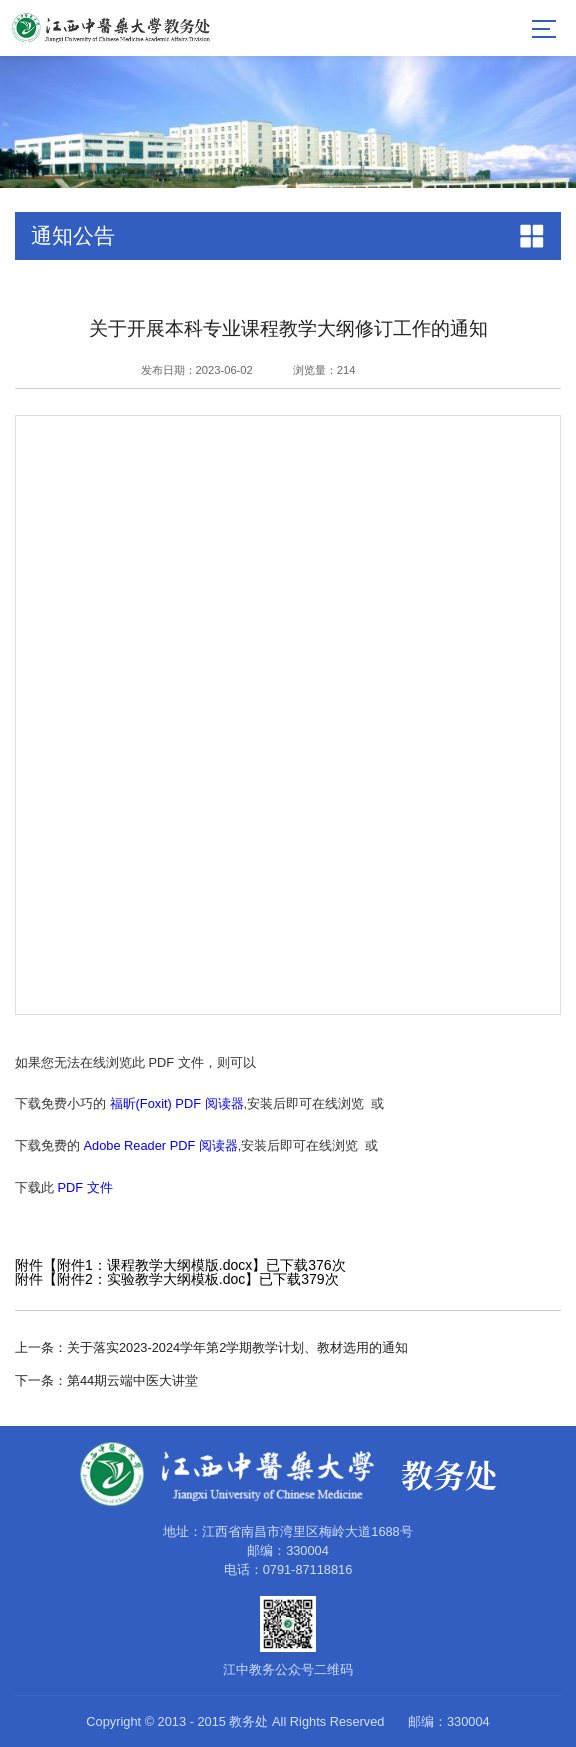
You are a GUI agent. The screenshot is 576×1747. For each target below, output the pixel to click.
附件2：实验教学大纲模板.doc (151, 1279)
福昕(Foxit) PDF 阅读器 (177, 1103)
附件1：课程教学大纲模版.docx (154, 1265)
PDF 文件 (85, 1187)
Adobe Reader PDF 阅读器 (161, 1145)
